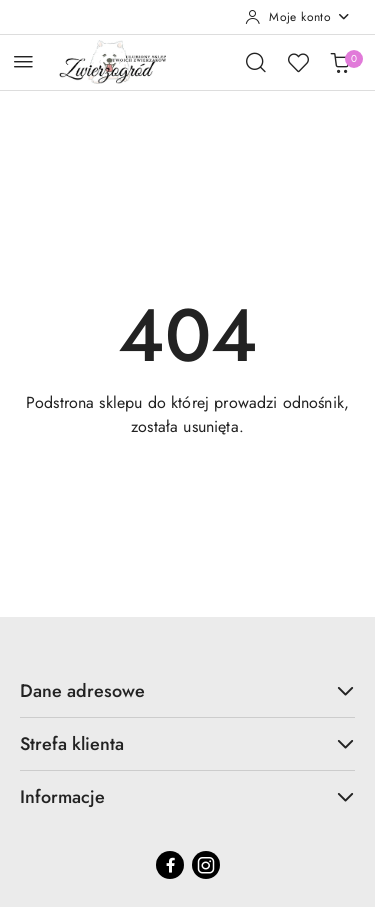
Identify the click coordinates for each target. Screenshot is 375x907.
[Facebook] (170, 865)
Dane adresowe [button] (187, 691)
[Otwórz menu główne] (23, 61)
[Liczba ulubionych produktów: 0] (298, 62)
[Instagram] (206, 865)
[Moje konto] (298, 17)
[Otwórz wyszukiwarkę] (256, 62)
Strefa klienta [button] (187, 744)
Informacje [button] (187, 797)
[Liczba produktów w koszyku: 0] (340, 62)
